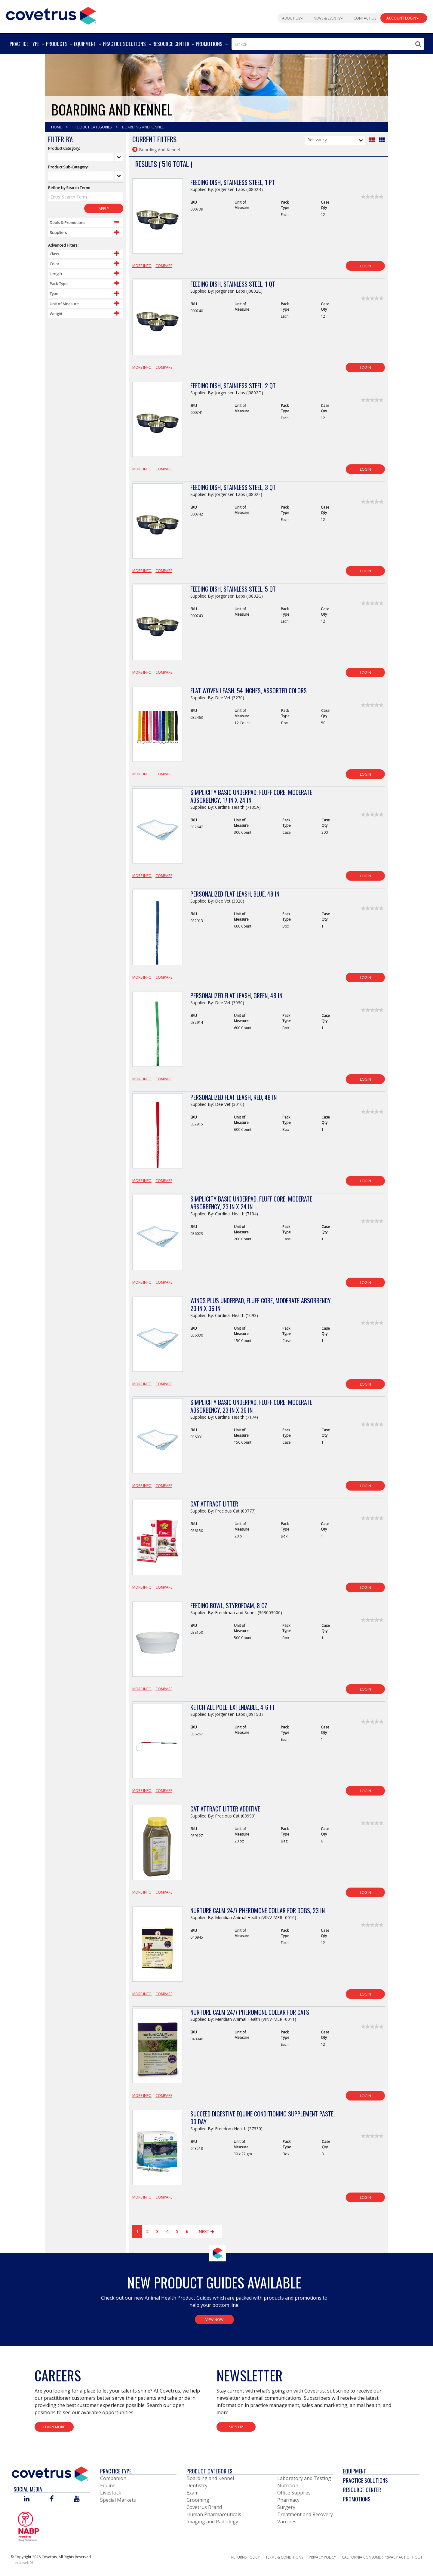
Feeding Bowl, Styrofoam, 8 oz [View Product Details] (228, 1605)
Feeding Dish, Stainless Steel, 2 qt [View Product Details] (233, 385)
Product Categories (92, 127)
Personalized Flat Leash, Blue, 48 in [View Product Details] (234, 893)
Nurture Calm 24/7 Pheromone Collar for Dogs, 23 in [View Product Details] (257, 1910)
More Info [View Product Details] (142, 265)
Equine (107, 2485)
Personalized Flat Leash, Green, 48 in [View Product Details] (236, 995)
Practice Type (115, 2471)
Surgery (286, 2507)
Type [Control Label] (54, 293)
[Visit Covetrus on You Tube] (77, 2499)
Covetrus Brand (204, 2507)
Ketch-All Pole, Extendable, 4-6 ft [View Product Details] (232, 1707)
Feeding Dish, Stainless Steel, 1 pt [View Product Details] (232, 182)
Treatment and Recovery (305, 2514)
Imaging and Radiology (212, 2521)
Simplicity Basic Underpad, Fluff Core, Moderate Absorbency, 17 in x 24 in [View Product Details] (251, 796)
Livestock (110, 2492)
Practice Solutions (365, 2480)
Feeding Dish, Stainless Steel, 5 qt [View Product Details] (233, 588)
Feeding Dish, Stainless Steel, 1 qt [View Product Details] (232, 283)
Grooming (197, 2500)
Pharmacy (288, 2500)
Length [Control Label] (56, 273)
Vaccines (286, 2521)
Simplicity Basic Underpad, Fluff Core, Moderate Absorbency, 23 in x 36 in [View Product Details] (251, 1406)
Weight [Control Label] (56, 313)
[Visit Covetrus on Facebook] (52, 2499)
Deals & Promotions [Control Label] (67, 222)
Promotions (356, 2499)
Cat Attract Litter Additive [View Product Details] (225, 1808)
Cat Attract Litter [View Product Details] (214, 1503)
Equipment (354, 2471)
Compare (163, 265)
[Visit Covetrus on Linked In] (26, 2499)
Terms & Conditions (284, 2557)
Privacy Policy (322, 2557)
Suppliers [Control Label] (58, 232)
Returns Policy (245, 2557)
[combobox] (328, 44)
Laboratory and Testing (304, 2478)
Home (57, 127)
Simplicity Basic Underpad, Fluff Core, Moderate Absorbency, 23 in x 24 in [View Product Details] (251, 1202)
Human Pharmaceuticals (213, 2514)
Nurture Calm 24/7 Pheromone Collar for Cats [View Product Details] (249, 2012)
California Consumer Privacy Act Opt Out (382, 2557)
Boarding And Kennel (143, 127)
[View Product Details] (158, 219)
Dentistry (196, 2485)
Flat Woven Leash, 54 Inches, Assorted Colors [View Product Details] (248, 690)
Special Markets (118, 2500)
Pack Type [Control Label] (59, 283)
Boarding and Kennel (210, 2478)
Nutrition (287, 2485)
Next (207, 2231)
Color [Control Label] (54, 263)
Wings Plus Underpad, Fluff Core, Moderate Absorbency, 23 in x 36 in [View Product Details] (261, 1304)
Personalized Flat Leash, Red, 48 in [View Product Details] (233, 1097)
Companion (113, 2478)
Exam (192, 2492)
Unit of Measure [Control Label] (64, 303)
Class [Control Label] (54, 254)
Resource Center (362, 2490)
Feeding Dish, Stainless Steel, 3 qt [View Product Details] (233, 487)
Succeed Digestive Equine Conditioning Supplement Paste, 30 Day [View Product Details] (262, 2117)
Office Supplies (294, 2492)
